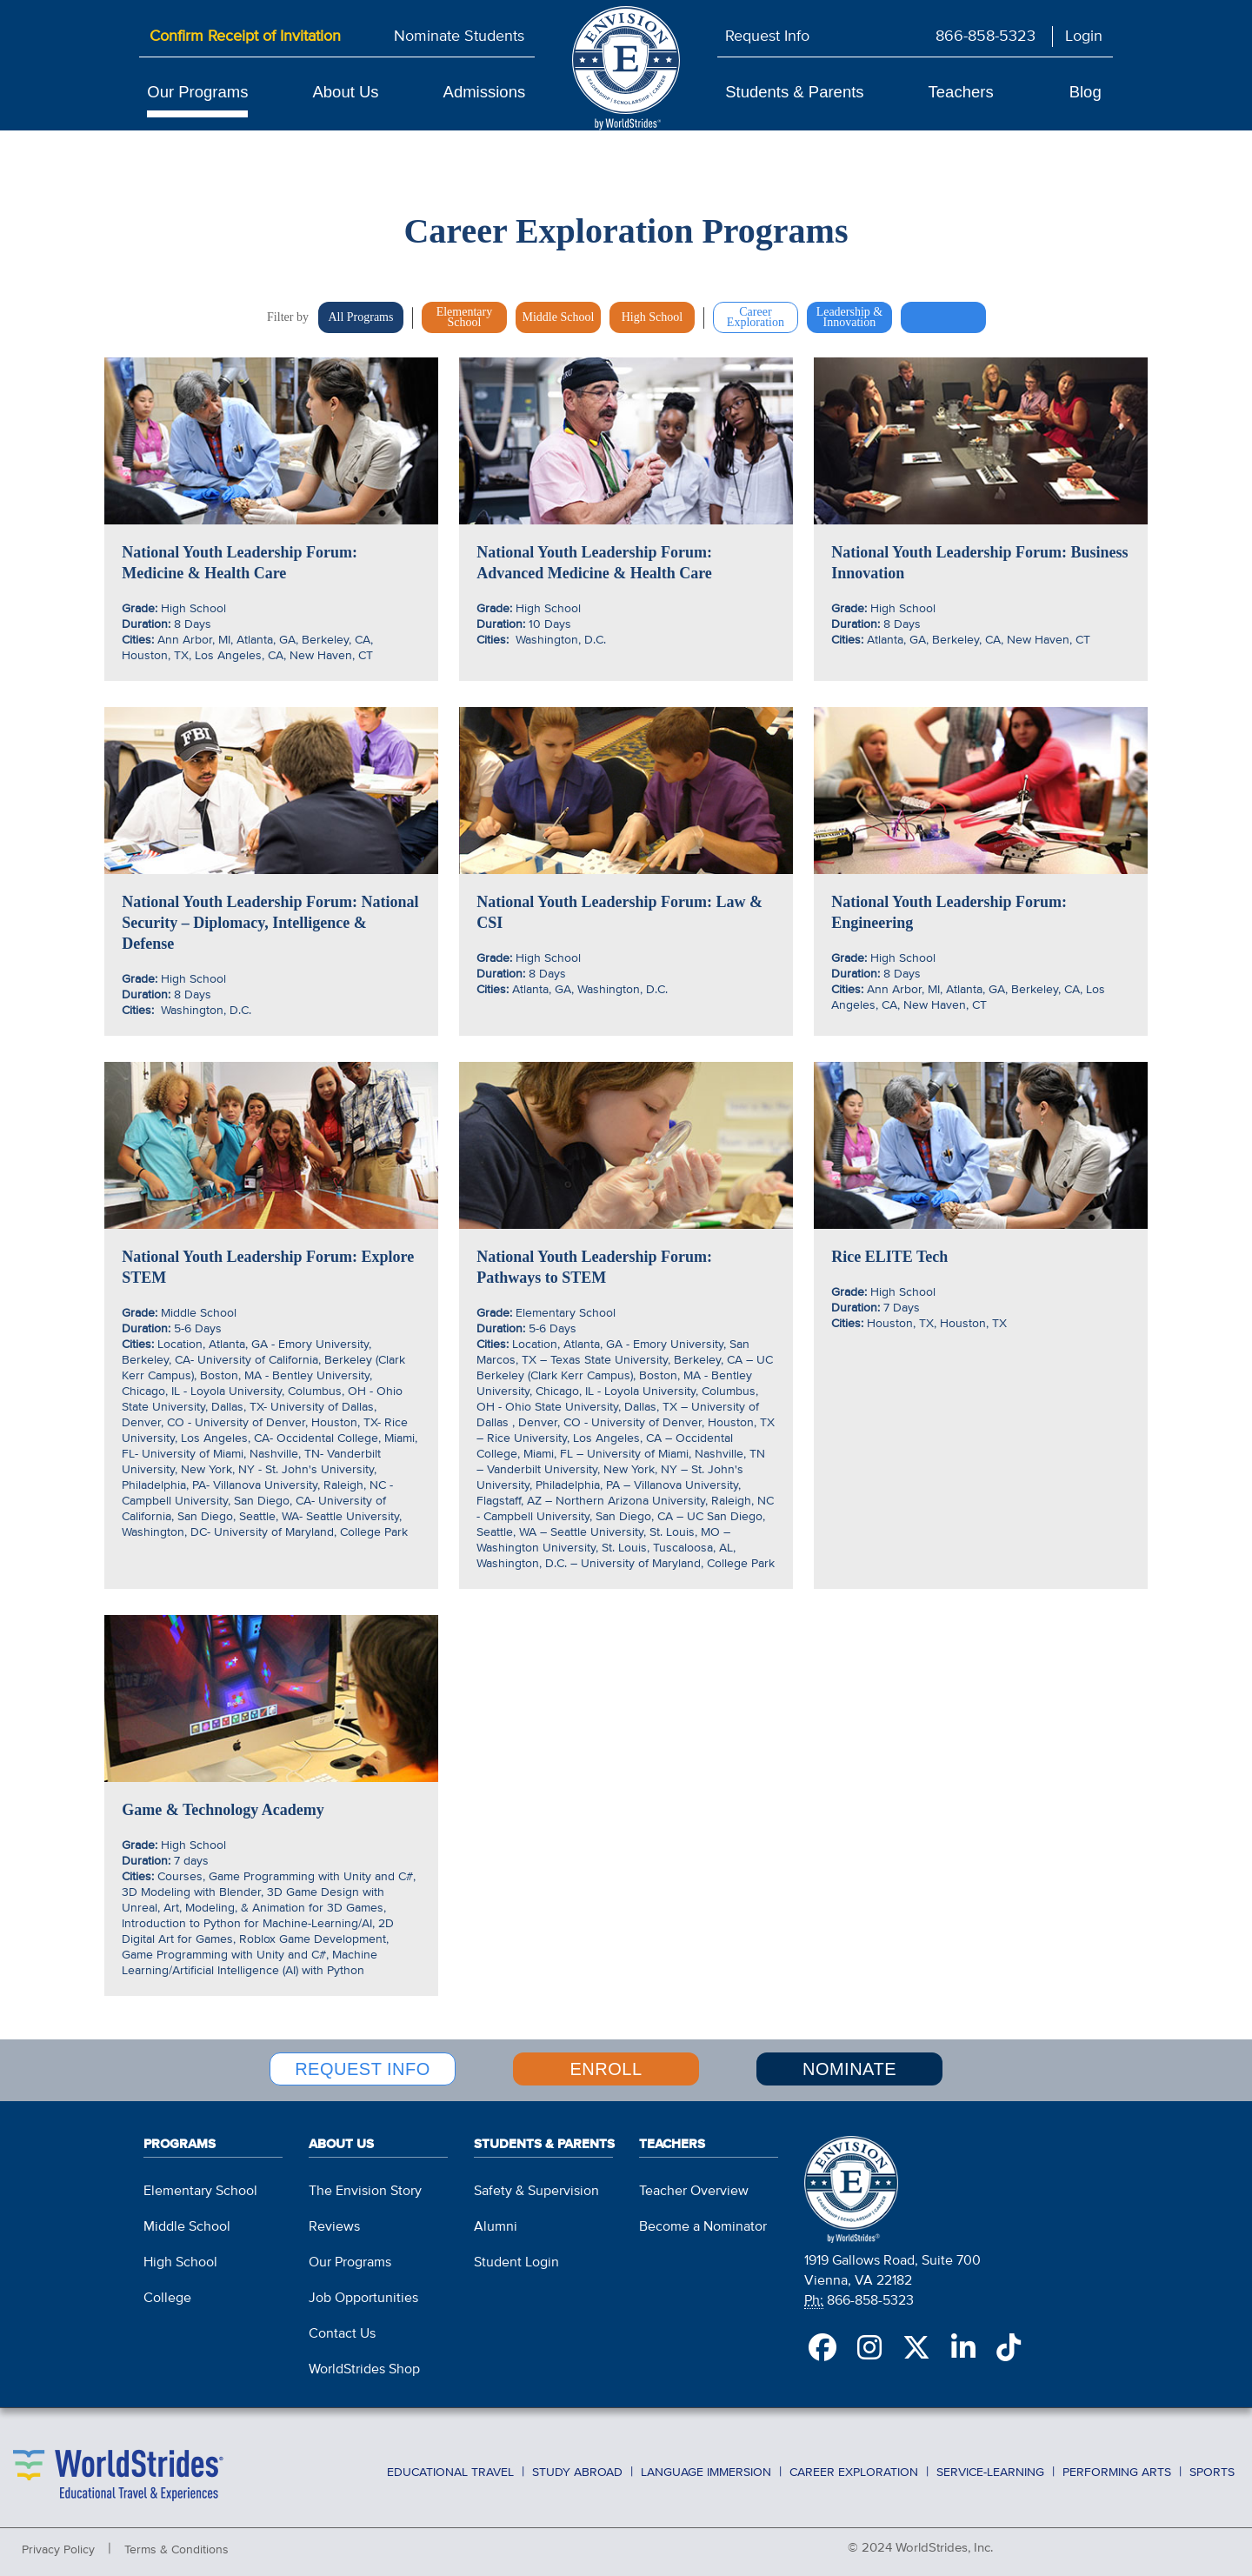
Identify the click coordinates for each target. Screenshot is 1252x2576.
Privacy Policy (58, 2545)
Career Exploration (853, 2467)
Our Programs (197, 92)
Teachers (961, 92)
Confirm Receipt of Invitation (245, 36)
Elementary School (200, 2187)
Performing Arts (1116, 2467)
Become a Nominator (703, 2223)
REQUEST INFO (362, 2068)
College (167, 2294)
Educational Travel (450, 2467)
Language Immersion (706, 2467)
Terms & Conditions (176, 2545)
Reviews (334, 2223)
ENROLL (605, 2068)
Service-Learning (990, 2467)
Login (1083, 36)
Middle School (186, 2223)
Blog (1085, 92)
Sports (1212, 2467)
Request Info (767, 36)
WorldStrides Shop (364, 2365)
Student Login (516, 2259)
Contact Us (342, 2330)
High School (180, 2259)
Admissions (484, 92)
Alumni (495, 2223)
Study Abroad (577, 2467)
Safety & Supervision (536, 2187)
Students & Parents (794, 92)
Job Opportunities (363, 2294)
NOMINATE (849, 2068)
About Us (345, 92)
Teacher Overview (694, 2187)
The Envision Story (365, 2187)
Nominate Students (459, 36)
